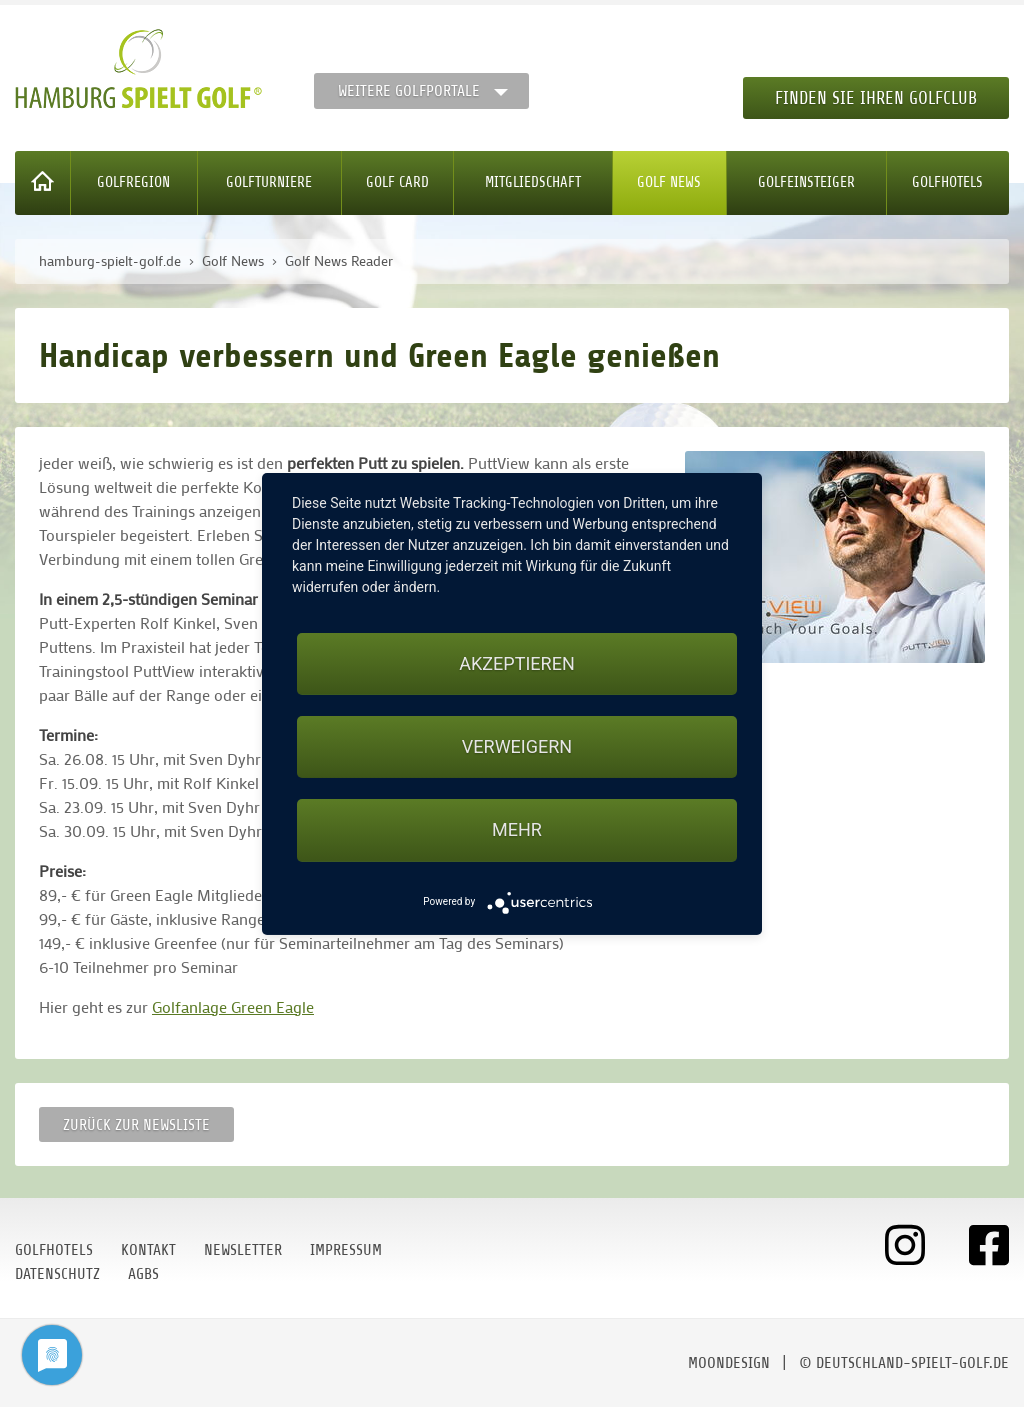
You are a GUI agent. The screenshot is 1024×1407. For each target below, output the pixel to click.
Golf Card (397, 182)
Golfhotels (947, 182)
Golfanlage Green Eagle (233, 1006)
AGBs (143, 1274)
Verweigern (517, 746)
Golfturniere (269, 182)
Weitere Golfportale (409, 91)
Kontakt (148, 1250)
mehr (517, 829)
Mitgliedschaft (533, 182)
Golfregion (133, 182)
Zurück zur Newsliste (136, 1125)
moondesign (729, 1363)
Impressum (346, 1250)
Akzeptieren (516, 663)
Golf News (669, 182)
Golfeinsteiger (806, 182)
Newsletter (243, 1250)
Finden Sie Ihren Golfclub (876, 98)
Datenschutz (57, 1274)
